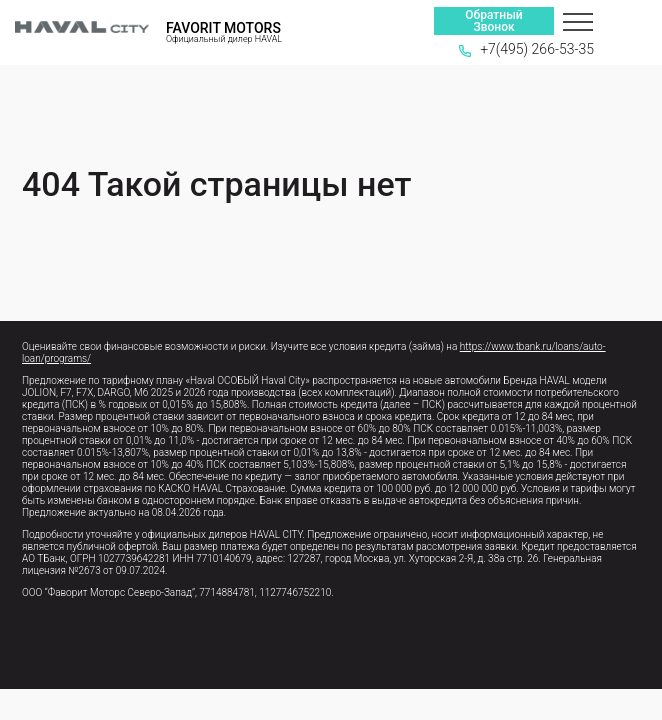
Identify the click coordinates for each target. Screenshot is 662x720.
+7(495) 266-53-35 (526, 49)
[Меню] (578, 21)
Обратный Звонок (493, 21)
